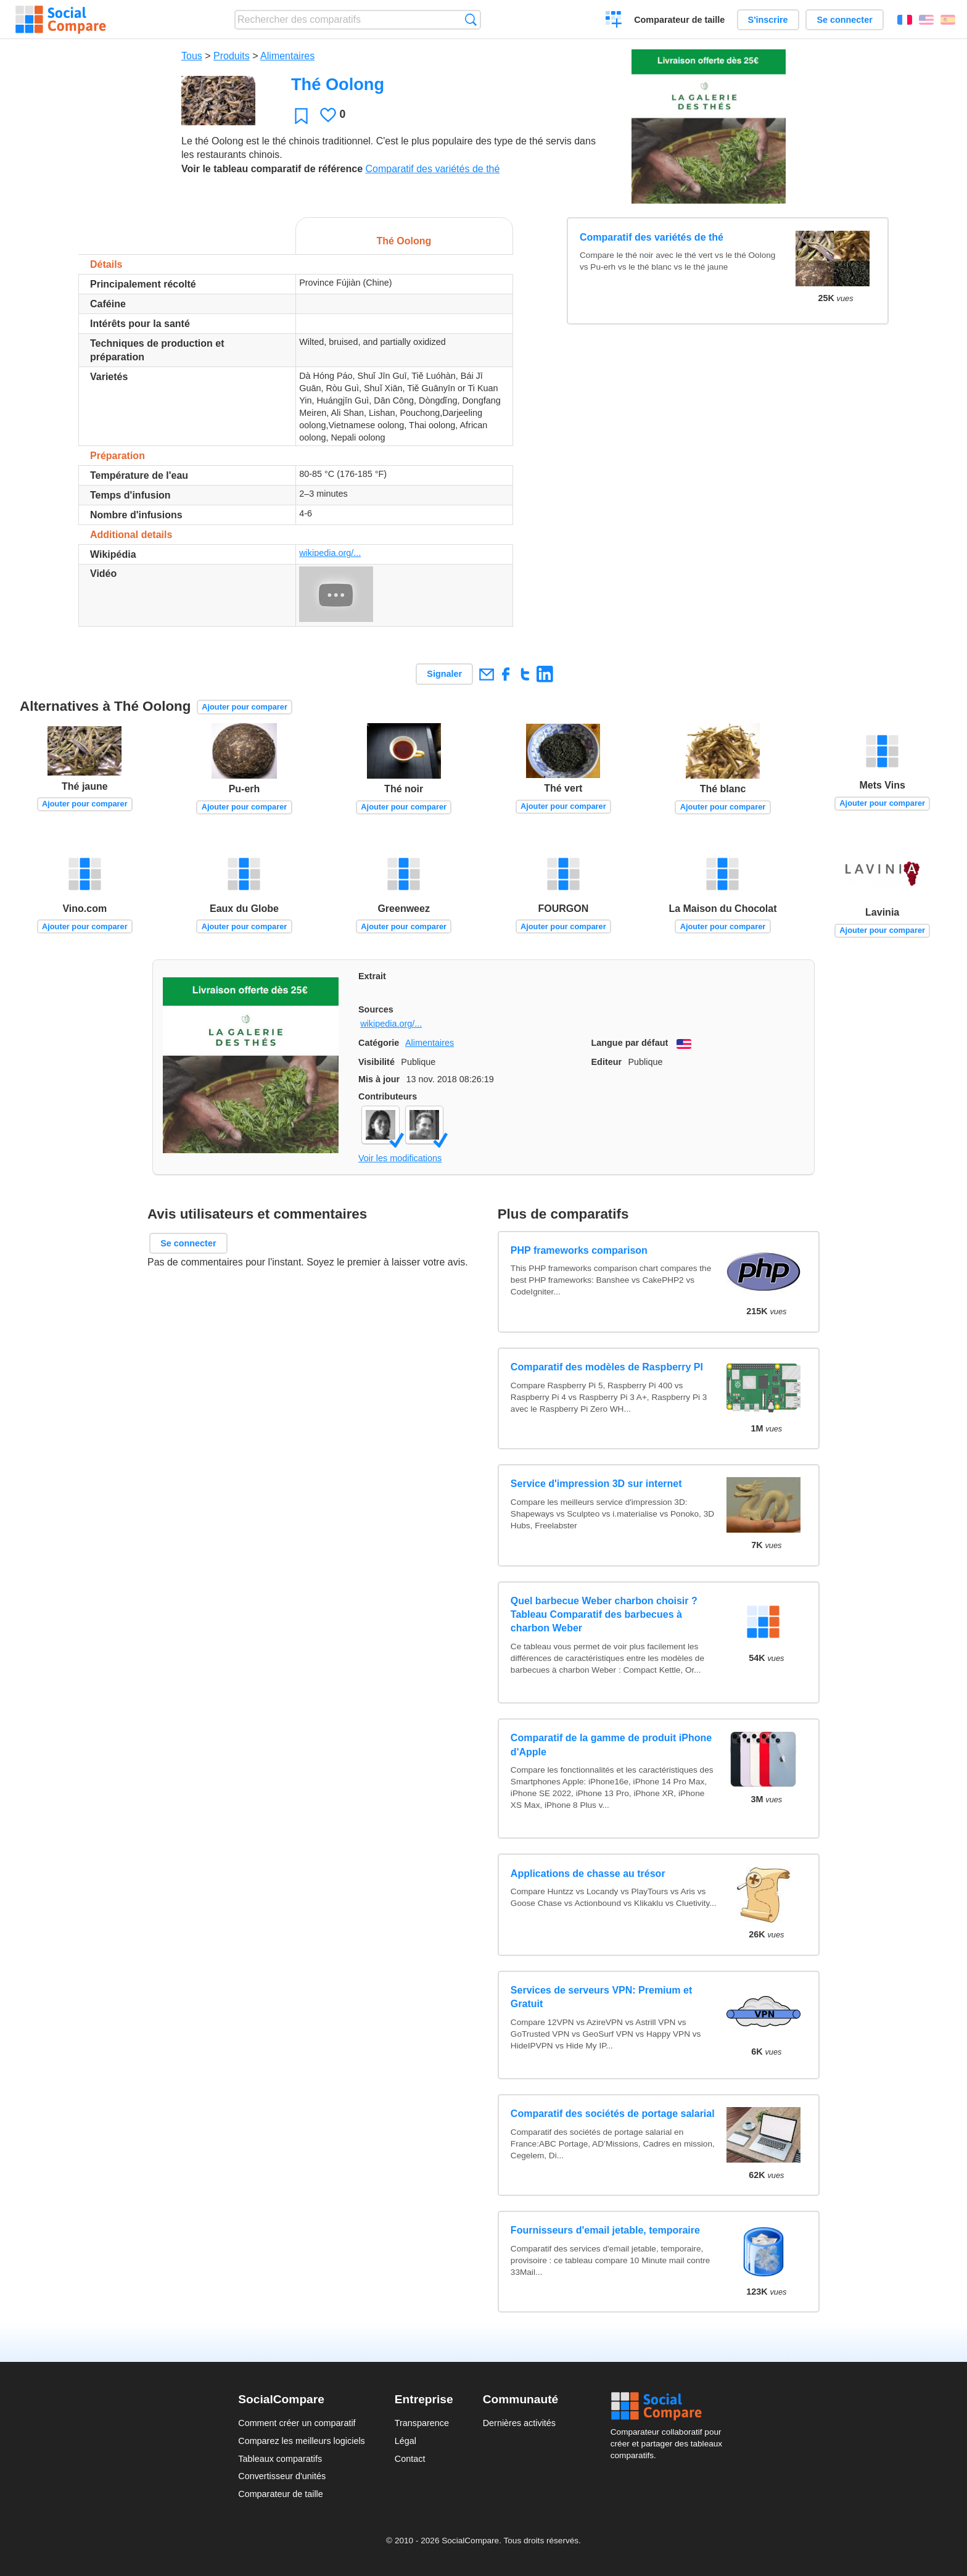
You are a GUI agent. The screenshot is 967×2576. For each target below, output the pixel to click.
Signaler (444, 674)
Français (904, 20)
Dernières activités (519, 2423)
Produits (231, 56)
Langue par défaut (630, 1043)
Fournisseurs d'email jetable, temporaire (605, 2230)
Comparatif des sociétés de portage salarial (613, 2113)
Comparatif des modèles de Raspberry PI (607, 1367)
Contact (410, 2459)
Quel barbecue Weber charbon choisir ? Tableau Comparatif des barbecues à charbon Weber (604, 1615)
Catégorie (378, 1043)
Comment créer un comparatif (296, 2423)
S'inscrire (768, 20)
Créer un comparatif (614, 21)
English (926, 20)
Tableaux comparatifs (280, 2459)
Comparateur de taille (679, 20)
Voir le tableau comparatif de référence (272, 169)
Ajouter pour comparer (244, 706)
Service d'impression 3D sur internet (596, 1483)
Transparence (422, 2423)
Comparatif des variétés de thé (432, 169)
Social (670, 2406)
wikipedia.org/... (330, 553)
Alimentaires (287, 56)
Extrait (372, 976)
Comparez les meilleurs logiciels (301, 2441)
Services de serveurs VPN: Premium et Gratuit (601, 1997)
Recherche (471, 19)
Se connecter (844, 20)
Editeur (606, 1062)
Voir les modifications (400, 1158)
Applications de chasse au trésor (588, 1873)
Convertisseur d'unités (282, 2476)
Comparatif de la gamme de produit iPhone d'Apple (611, 1745)
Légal (405, 2441)
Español (947, 20)
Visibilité (376, 1062)
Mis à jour (379, 1079)
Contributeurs (387, 1096)
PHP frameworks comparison (579, 1250)
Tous (191, 56)
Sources (375, 1009)
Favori (301, 115)
